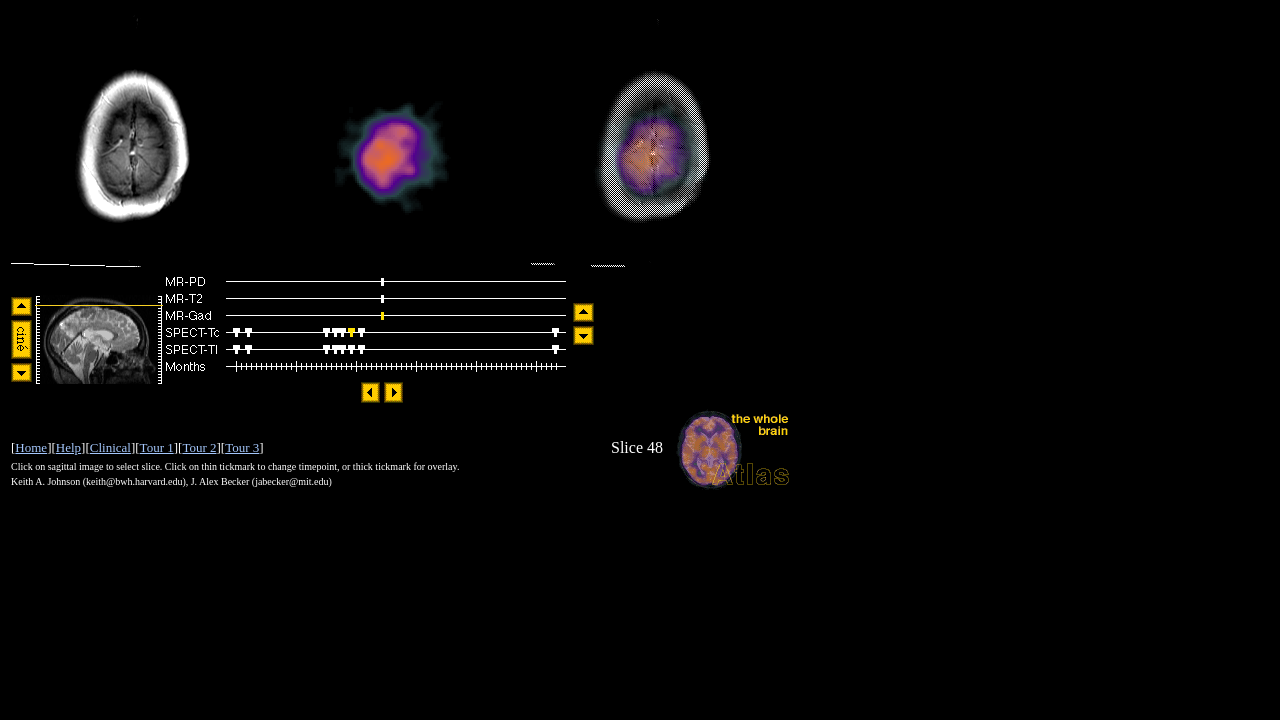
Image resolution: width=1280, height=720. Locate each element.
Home (31, 447)
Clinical (110, 447)
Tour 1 (157, 447)
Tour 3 (242, 447)
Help (68, 447)
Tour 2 (199, 447)
